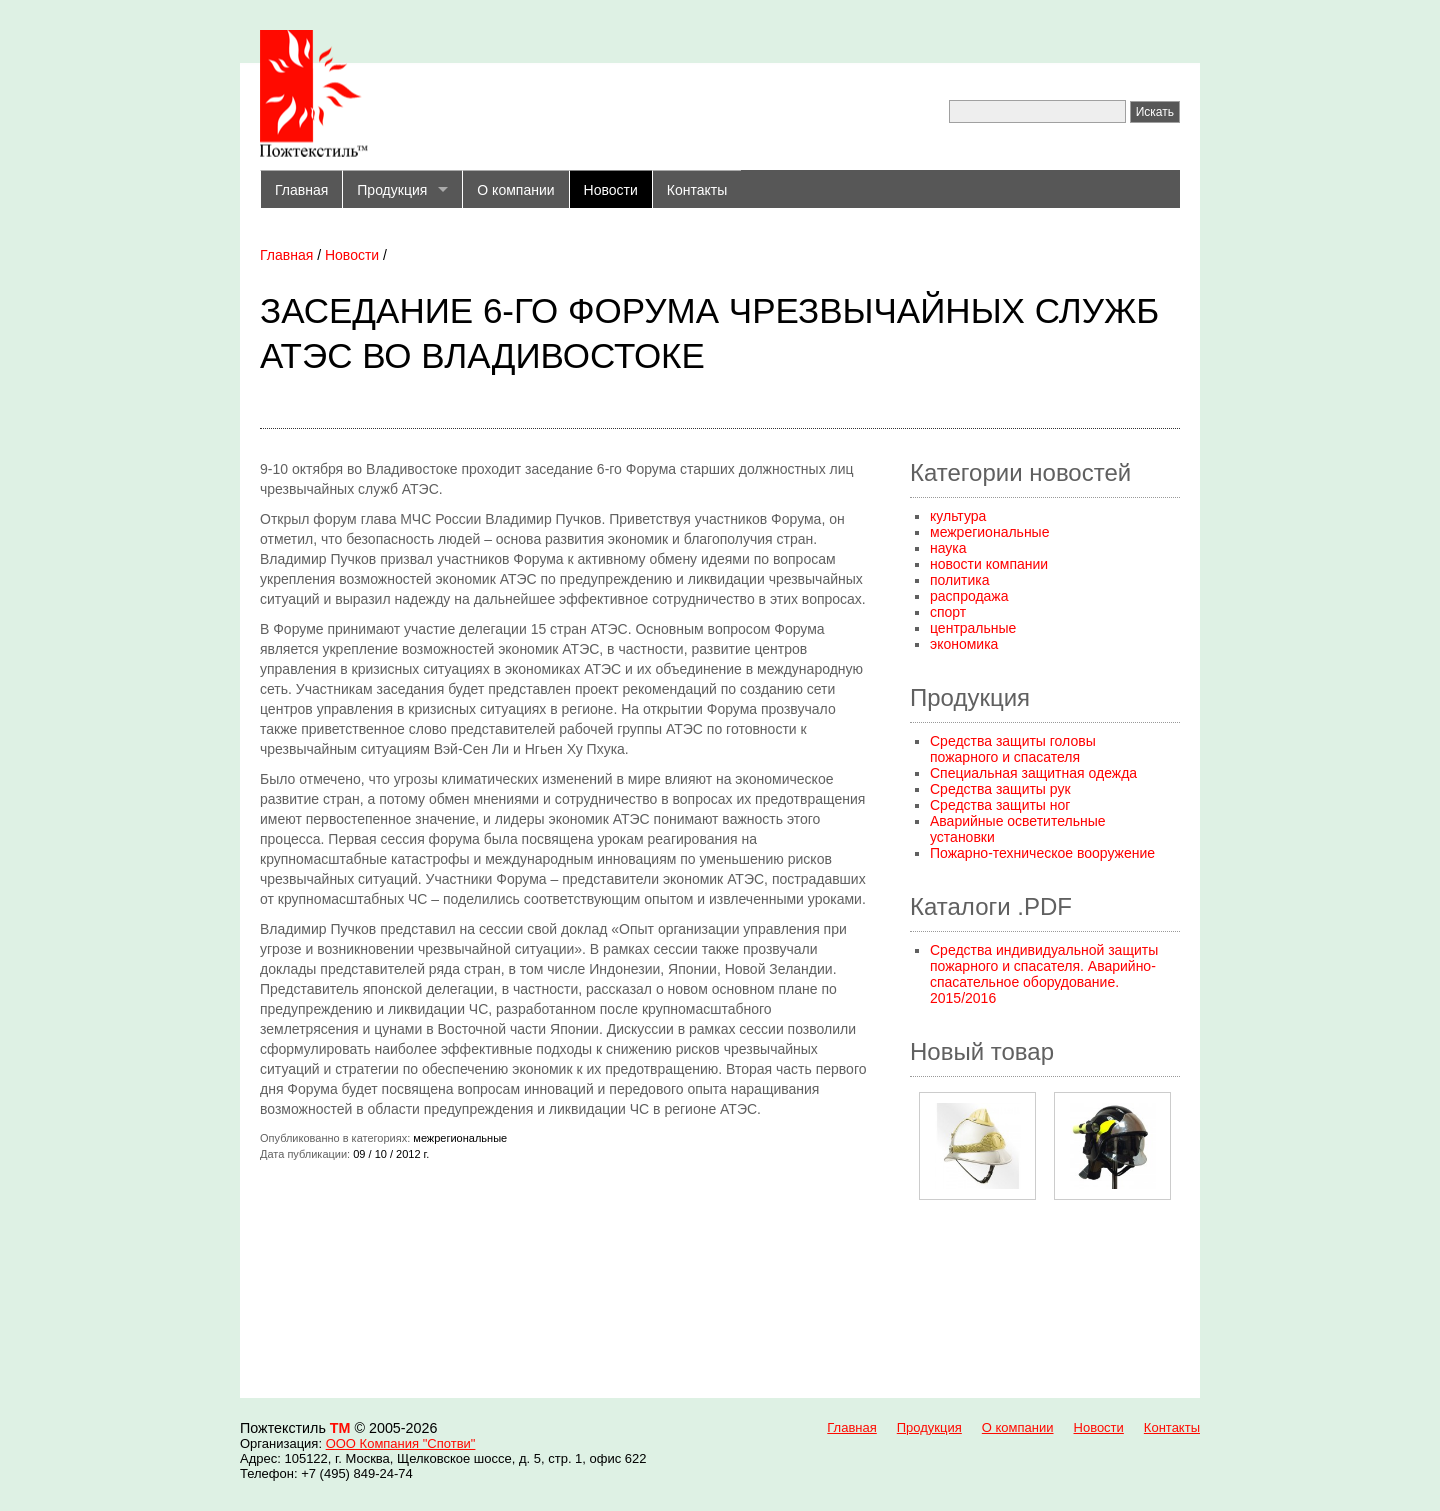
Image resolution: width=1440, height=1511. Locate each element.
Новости (611, 190)
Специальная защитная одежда (1033, 773)
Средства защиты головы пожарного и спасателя (1013, 749)
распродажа (969, 596)
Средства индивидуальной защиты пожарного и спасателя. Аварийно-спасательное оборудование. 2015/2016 (1044, 974)
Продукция (392, 190)
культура (958, 516)
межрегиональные (989, 532)
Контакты (697, 190)
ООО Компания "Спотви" (401, 1443)
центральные (973, 628)
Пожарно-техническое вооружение (1042, 853)
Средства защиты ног (1000, 805)
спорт (948, 612)
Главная (301, 190)
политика (960, 580)
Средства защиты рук (1000, 789)
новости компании (989, 564)
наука (948, 548)
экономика (964, 644)
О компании (515, 190)
